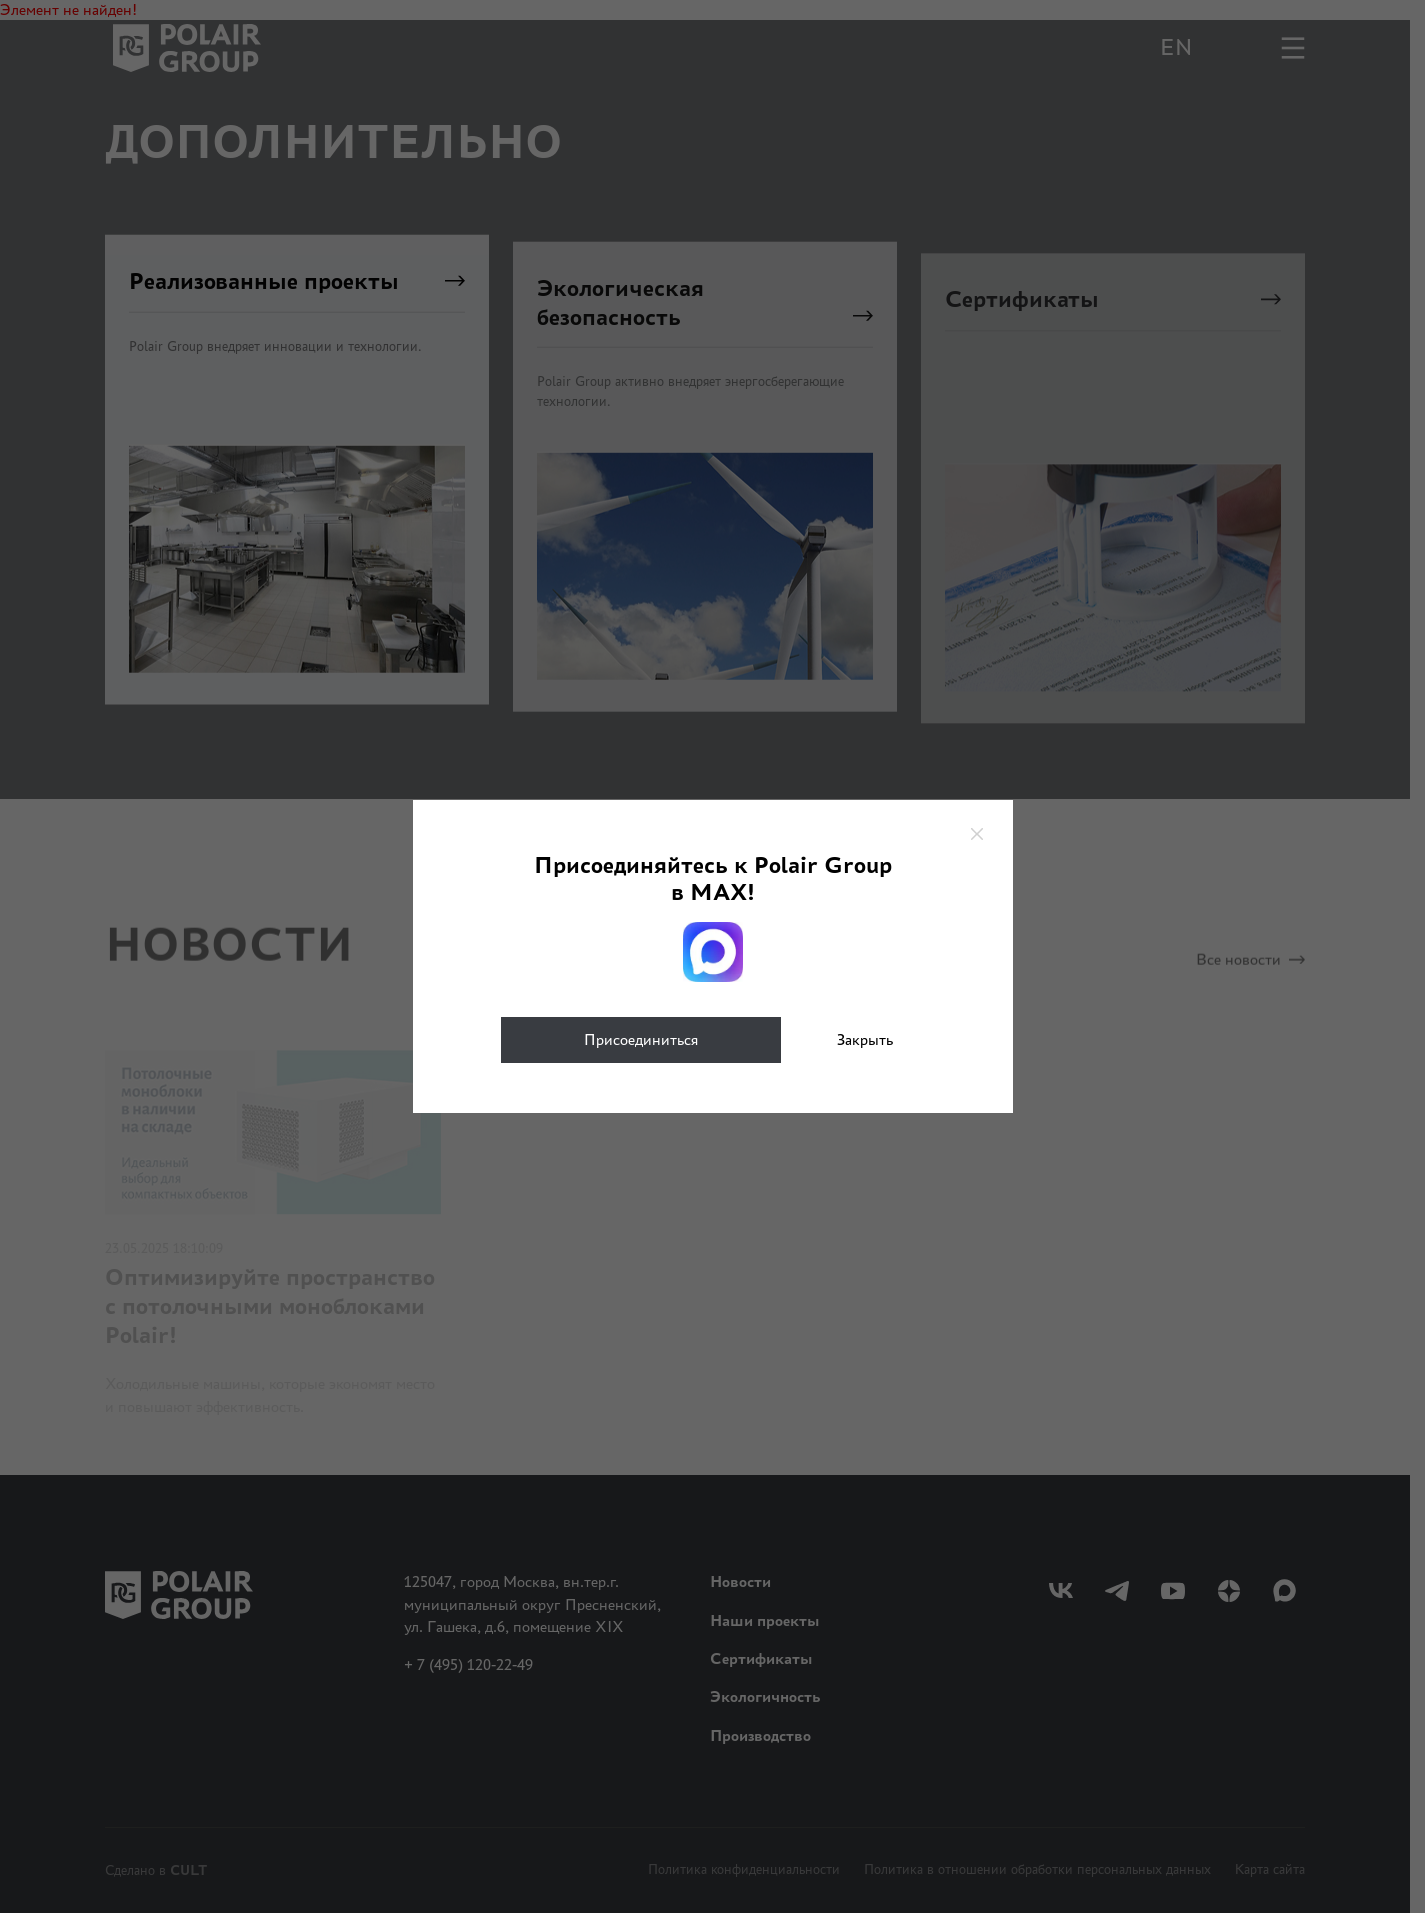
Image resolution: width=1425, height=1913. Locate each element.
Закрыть (865, 1039)
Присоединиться (641, 1039)
